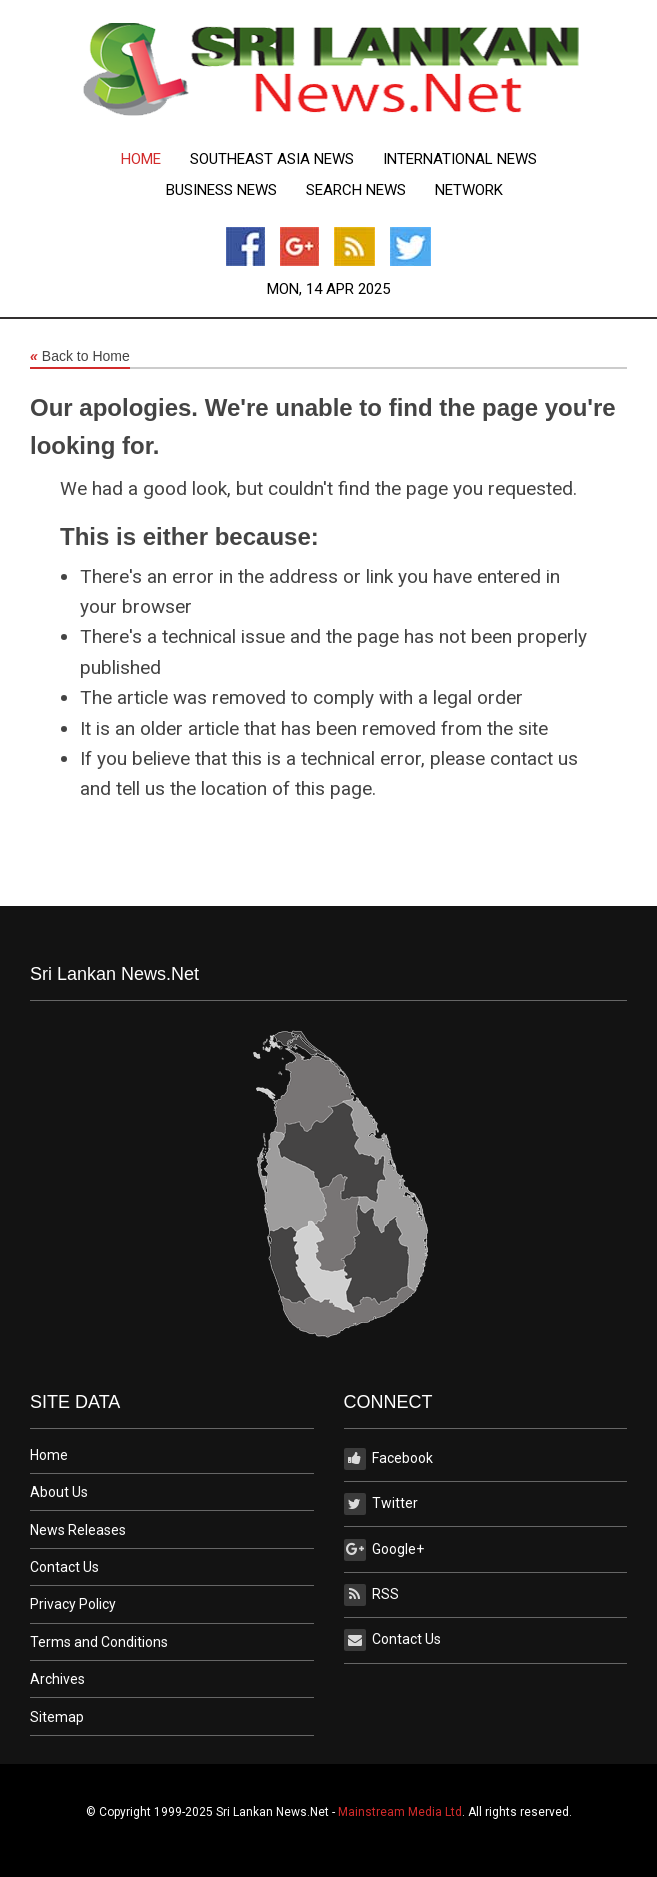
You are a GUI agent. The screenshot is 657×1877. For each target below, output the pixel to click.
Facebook (388, 1459)
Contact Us (64, 1567)
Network (469, 190)
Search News (356, 190)
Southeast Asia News (272, 159)
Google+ (384, 1550)
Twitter (381, 1504)
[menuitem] (141, 159)
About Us (59, 1492)
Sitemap (57, 1717)
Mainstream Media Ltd (400, 1812)
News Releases (78, 1530)
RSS (371, 1595)
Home (141, 159)
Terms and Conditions (99, 1642)
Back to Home (80, 357)
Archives (57, 1679)
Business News (221, 190)
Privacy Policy (73, 1604)
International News (460, 159)
